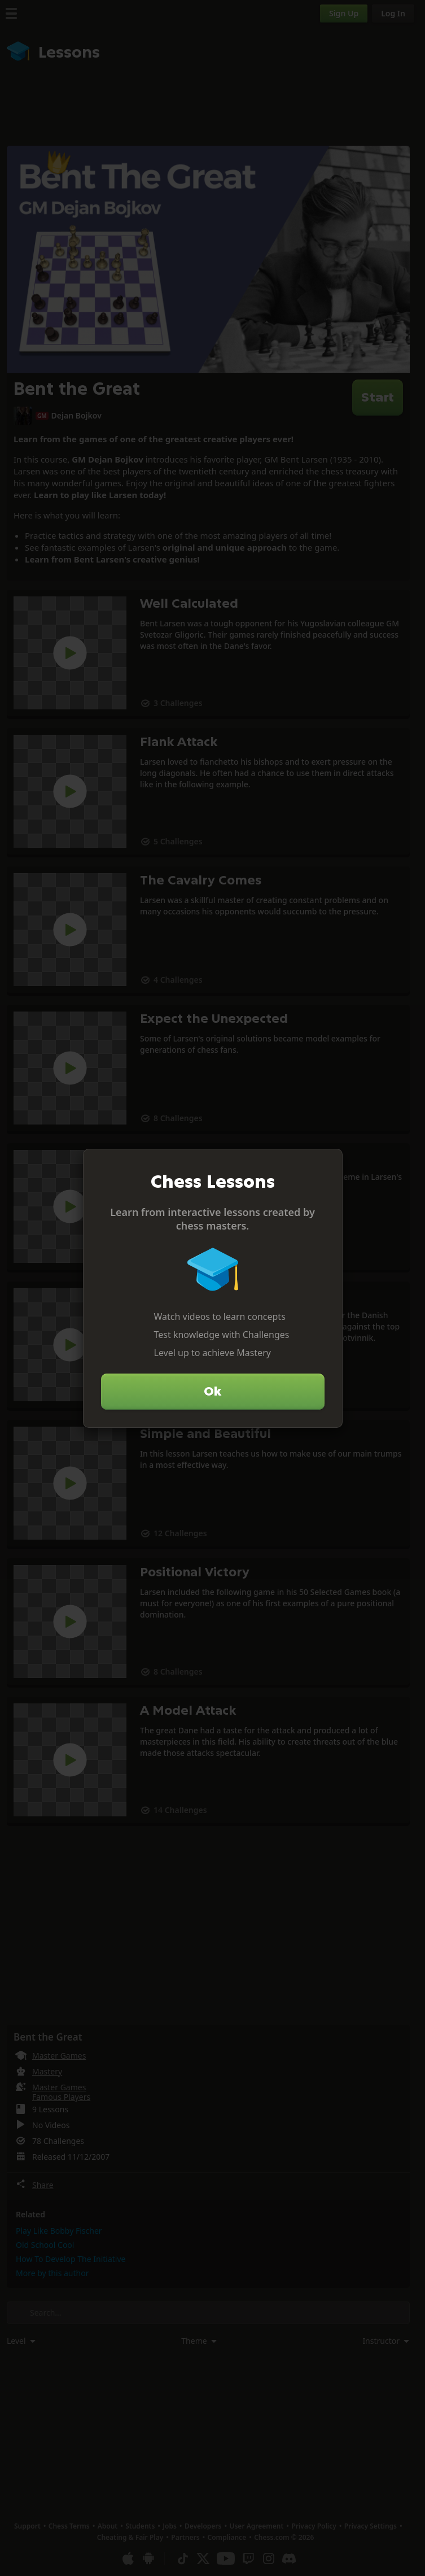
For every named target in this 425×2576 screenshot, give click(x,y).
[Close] (329, 1162)
